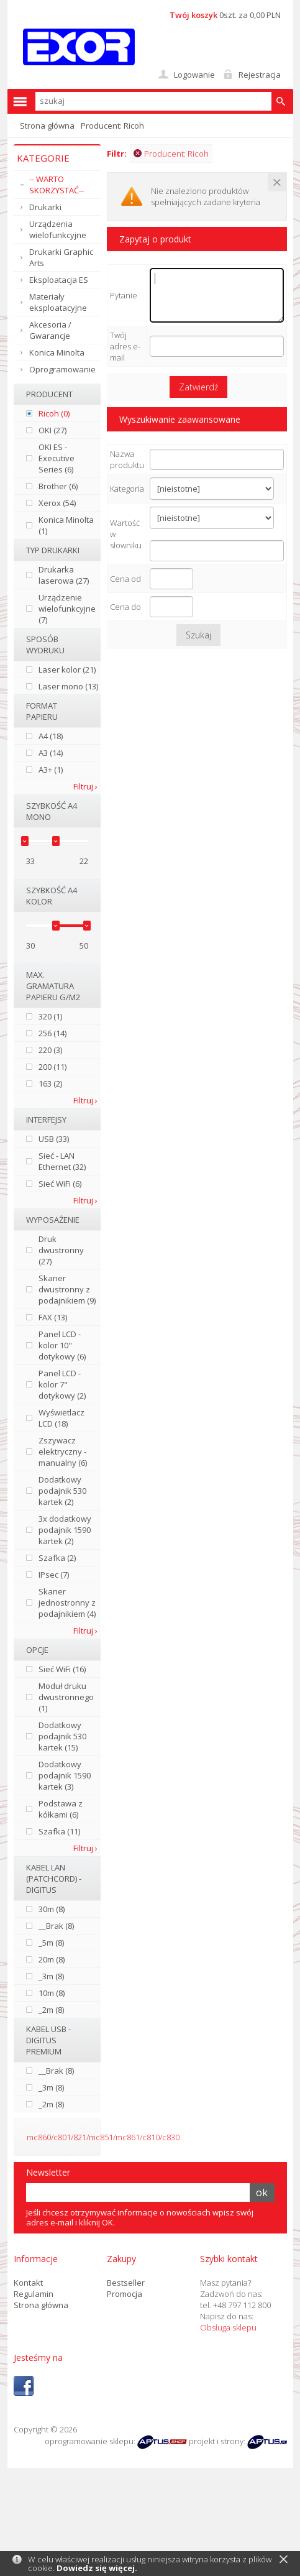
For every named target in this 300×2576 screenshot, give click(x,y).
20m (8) (52, 1959)
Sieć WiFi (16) (62, 1669)
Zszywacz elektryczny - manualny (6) (63, 1451)
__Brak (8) (56, 1925)
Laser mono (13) (68, 686)
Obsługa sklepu (228, 2327)
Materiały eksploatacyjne (58, 302)
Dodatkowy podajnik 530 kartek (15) (62, 1736)
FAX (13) (53, 1317)
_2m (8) (51, 2009)
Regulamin (33, 2293)
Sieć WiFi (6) (60, 1183)
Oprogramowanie (62, 369)
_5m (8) (51, 1942)
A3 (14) (51, 752)
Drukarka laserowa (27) (64, 575)
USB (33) (54, 1138)
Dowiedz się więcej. (97, 2568)
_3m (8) (51, 1976)
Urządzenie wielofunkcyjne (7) (67, 608)
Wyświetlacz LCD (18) (61, 1418)
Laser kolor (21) (67, 669)
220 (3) (50, 1050)
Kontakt (28, 2282)
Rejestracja (260, 74)
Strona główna (47, 125)
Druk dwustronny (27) (61, 1250)
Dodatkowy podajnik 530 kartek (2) (62, 1490)
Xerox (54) (57, 502)
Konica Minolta (56, 352)
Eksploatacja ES (58, 279)
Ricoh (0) (54, 413)
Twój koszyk (193, 15)
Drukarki (45, 207)
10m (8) (52, 1993)
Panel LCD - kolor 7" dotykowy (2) (62, 1384)
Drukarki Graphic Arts (61, 257)
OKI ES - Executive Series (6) (57, 458)
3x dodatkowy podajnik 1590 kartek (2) (65, 1530)
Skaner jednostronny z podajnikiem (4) (67, 1602)
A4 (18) (51, 736)
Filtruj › (85, 786)
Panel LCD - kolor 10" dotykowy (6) (62, 1345)
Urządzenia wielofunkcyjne (57, 229)
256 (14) (52, 1033)
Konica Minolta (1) (66, 525)
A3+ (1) (51, 769)
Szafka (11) (59, 1831)
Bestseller (126, 2282)
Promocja (124, 2293)
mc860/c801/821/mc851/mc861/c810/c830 (103, 2137)
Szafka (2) (57, 1557)
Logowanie (194, 74)
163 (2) (50, 1083)
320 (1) (50, 1016)
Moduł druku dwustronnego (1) (66, 1697)
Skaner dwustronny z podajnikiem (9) (67, 1289)
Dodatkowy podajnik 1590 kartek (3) (65, 1775)
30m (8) (52, 1909)
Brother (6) (58, 486)
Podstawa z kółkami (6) (61, 1809)
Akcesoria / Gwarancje (50, 330)
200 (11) (52, 1066)
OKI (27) (52, 430)
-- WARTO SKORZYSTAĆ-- (56, 184)
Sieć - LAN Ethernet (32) (62, 1161)
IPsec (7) (54, 1574)
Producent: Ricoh (171, 153)
